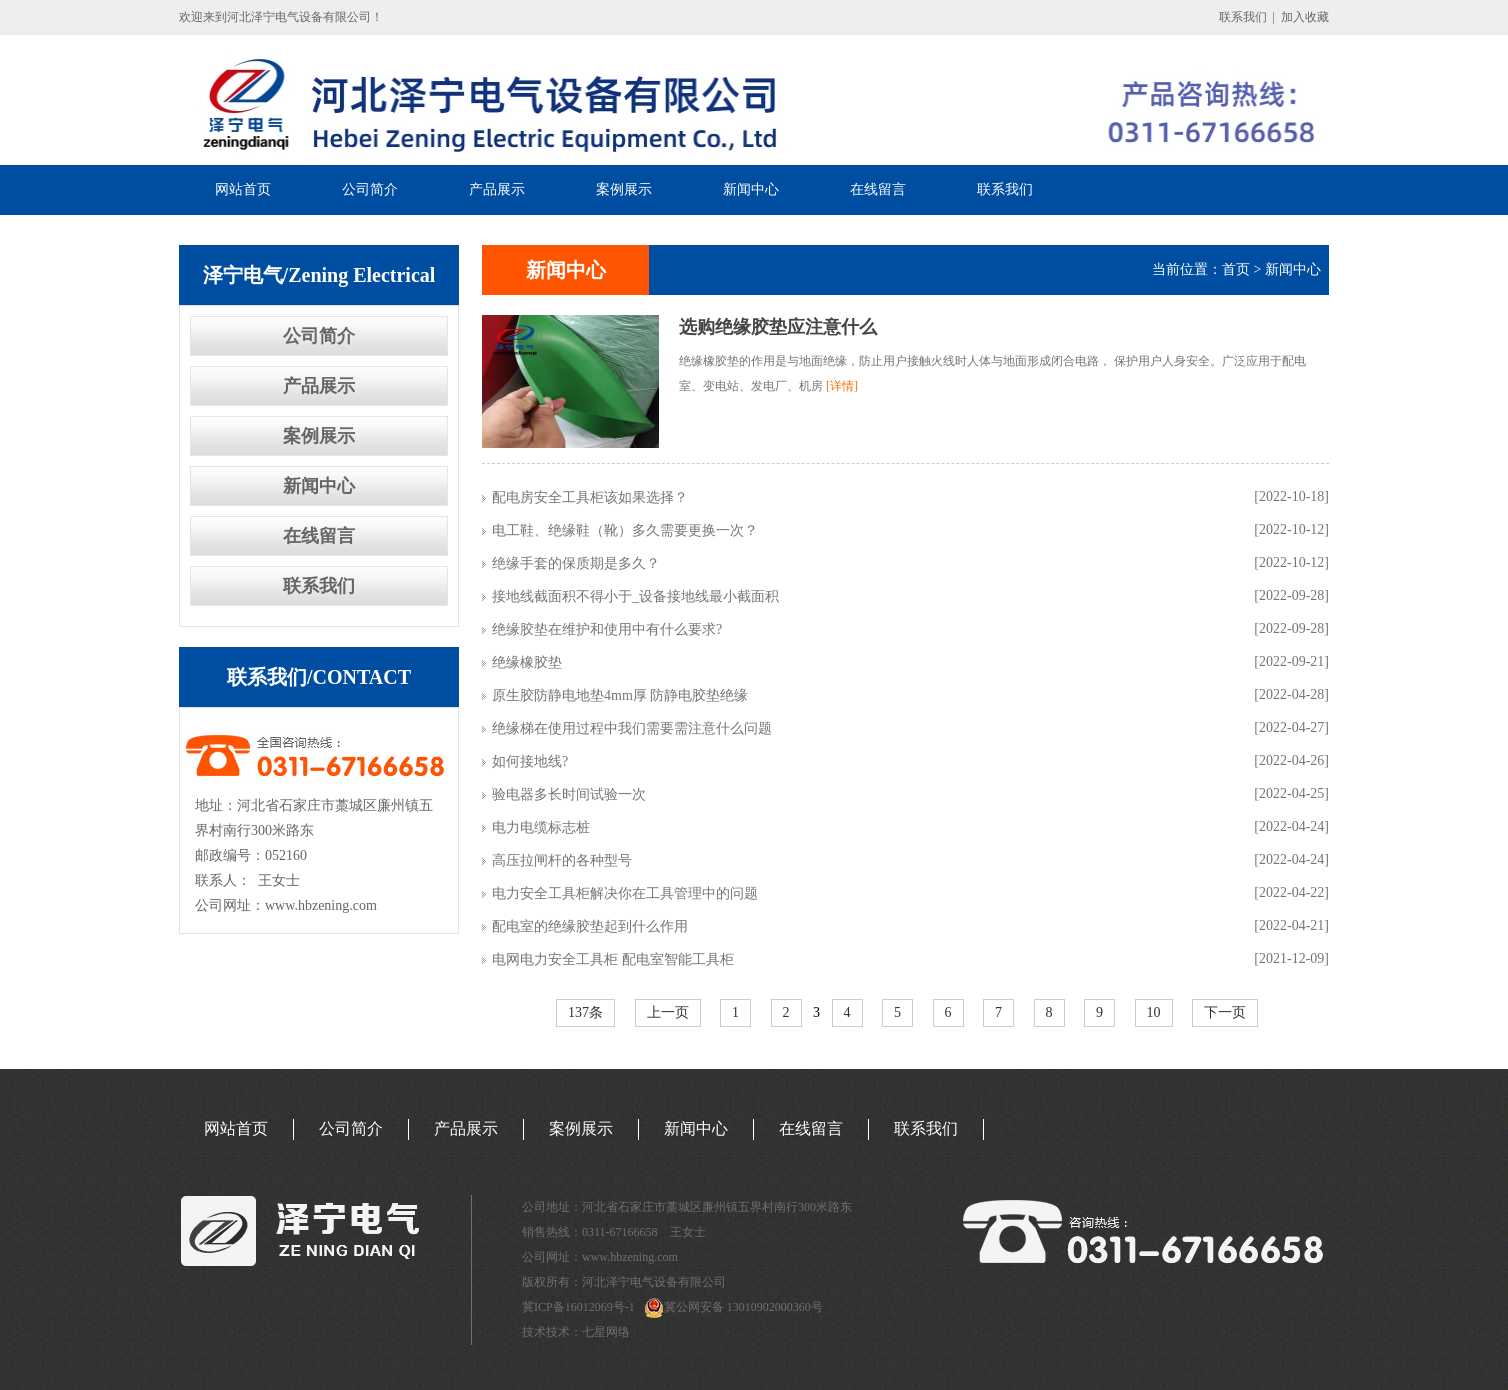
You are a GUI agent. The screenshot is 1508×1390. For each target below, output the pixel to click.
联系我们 (1243, 17)
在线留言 (878, 189)
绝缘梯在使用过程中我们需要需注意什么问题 (632, 728)
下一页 (1225, 1012)
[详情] (842, 386)
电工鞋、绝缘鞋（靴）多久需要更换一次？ (625, 530)
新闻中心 (751, 189)
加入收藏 (1305, 17)
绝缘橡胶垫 (527, 662)
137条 (585, 1012)
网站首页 (243, 189)
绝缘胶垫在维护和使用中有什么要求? (607, 629)
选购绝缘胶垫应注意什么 (778, 327)
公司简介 (370, 189)
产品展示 (497, 189)
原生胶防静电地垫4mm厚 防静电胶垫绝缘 (620, 695)
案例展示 (624, 189)
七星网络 (606, 1332)
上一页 (668, 1012)
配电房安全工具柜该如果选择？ (590, 497)
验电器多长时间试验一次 (569, 794)
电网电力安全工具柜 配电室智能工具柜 (613, 959)
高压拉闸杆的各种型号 (562, 860)
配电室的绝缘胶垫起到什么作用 (590, 926)
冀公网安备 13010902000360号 (743, 1307)
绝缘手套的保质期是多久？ (576, 563)
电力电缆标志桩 (541, 827)
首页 (1236, 269)
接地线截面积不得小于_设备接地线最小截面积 (635, 596)
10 (1154, 1012)
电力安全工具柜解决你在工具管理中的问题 (625, 893)
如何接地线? (530, 761)
